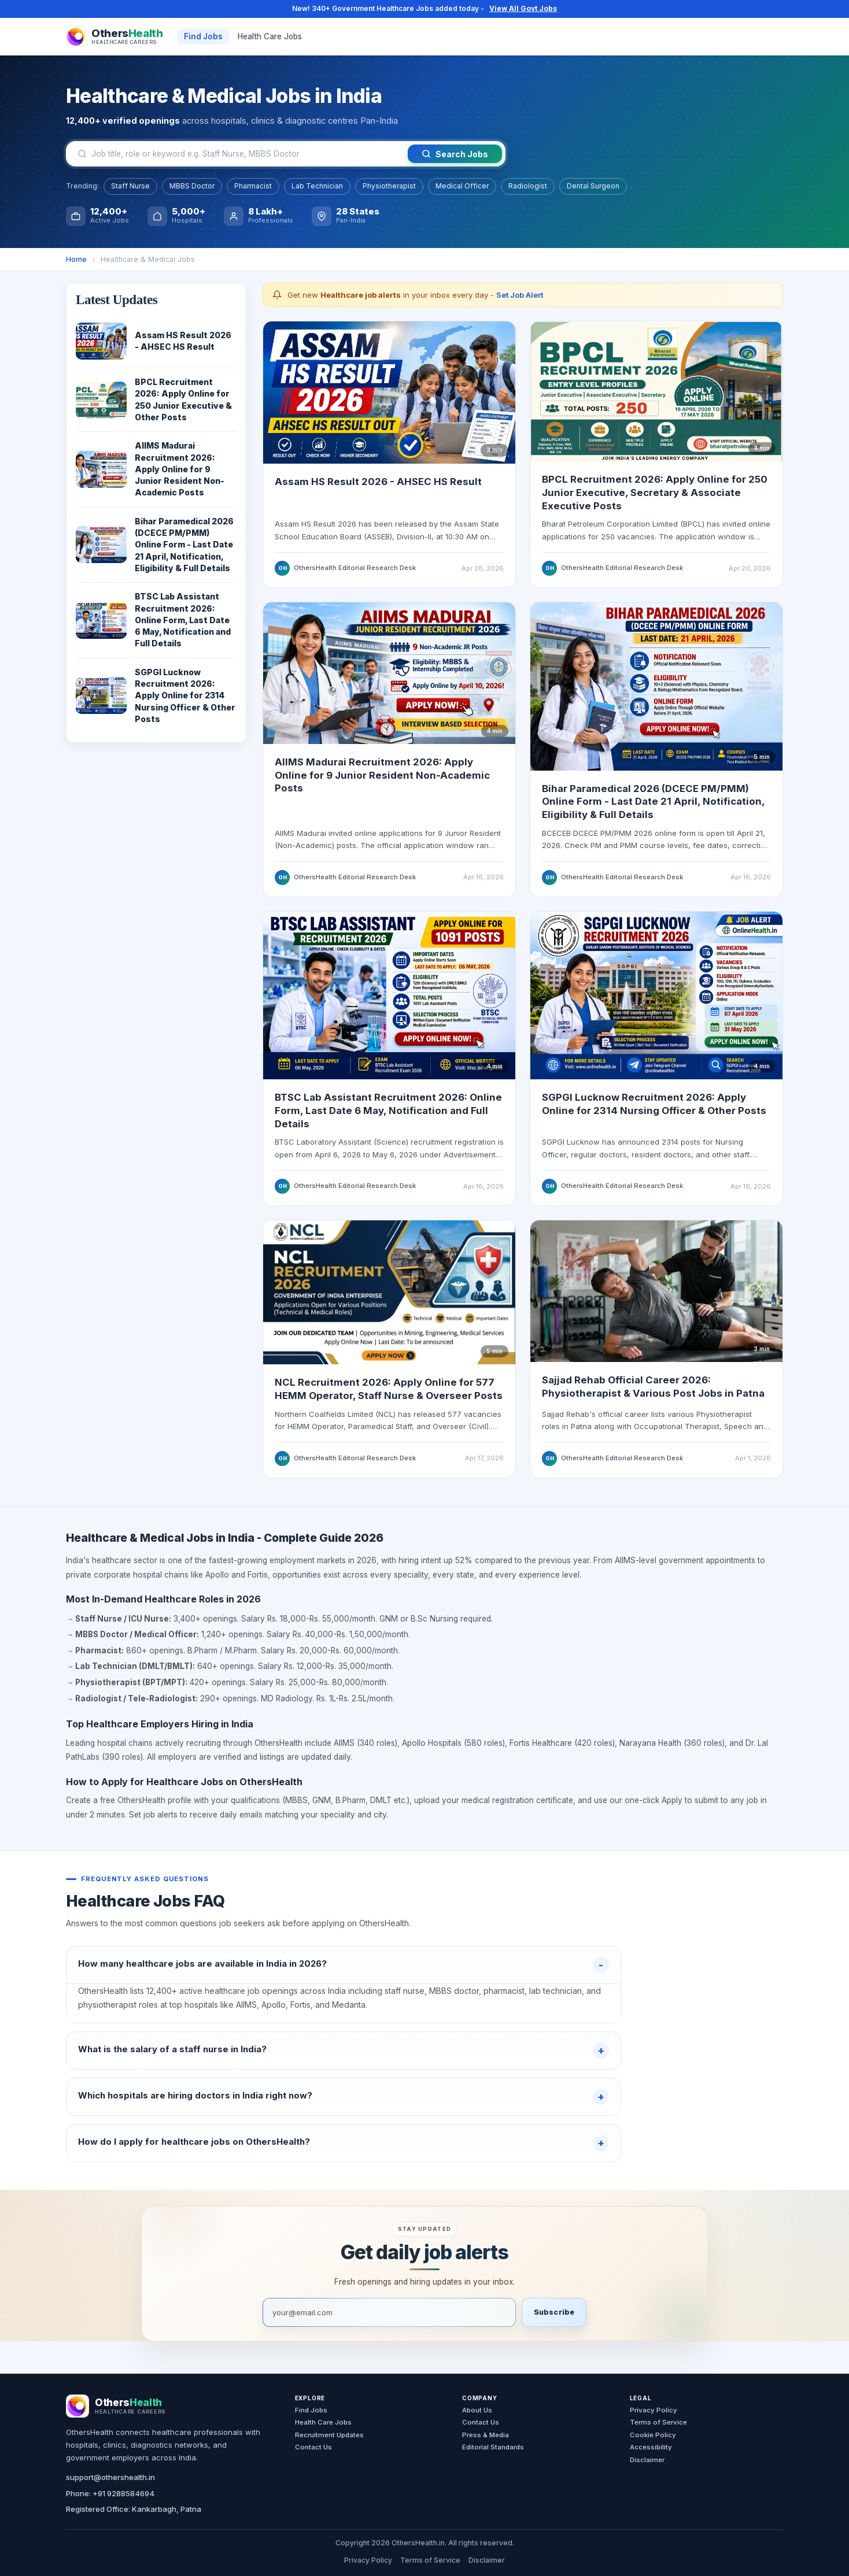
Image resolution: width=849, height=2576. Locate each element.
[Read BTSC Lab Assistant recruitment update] (389, 1001)
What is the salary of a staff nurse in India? (172, 2049)
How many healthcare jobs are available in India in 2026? (202, 1963)
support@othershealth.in (110, 2477)
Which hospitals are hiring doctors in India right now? (195, 2095)
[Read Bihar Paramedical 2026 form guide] (656, 692)
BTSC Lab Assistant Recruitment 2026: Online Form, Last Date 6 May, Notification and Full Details (388, 1115)
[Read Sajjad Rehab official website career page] (656, 1296)
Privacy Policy (653, 2410)
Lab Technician (317, 186)
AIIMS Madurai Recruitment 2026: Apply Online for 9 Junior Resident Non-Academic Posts (382, 780)
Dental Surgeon (593, 186)
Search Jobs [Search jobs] (455, 154)
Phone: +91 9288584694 (110, 2493)
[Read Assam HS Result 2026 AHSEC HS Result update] (389, 392)
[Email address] (389, 2312)
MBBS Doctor (192, 186)
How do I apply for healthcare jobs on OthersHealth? (194, 2141)
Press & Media (485, 2435)
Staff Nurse (130, 186)
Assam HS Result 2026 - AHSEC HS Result (378, 481)
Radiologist (527, 186)
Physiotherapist (389, 186)
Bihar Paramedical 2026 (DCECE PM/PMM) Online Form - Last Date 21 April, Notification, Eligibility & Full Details (653, 807)
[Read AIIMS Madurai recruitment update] (389, 678)
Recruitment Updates (329, 2435)
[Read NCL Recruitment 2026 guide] (389, 1298)
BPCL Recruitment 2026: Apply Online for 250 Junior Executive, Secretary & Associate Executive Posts (654, 492)
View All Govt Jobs (523, 8)
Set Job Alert (519, 294)
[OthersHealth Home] (114, 36)
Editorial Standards (493, 2447)
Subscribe (554, 2312)
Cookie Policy (653, 2435)
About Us (477, 2410)
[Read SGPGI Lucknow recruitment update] (656, 1001)
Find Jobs (203, 36)
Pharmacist (253, 186)
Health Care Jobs (270, 36)
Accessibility (651, 2447)
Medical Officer (462, 186)
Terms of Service (658, 2422)
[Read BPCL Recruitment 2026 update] (656, 391)
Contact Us (313, 2447)
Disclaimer (647, 2460)
